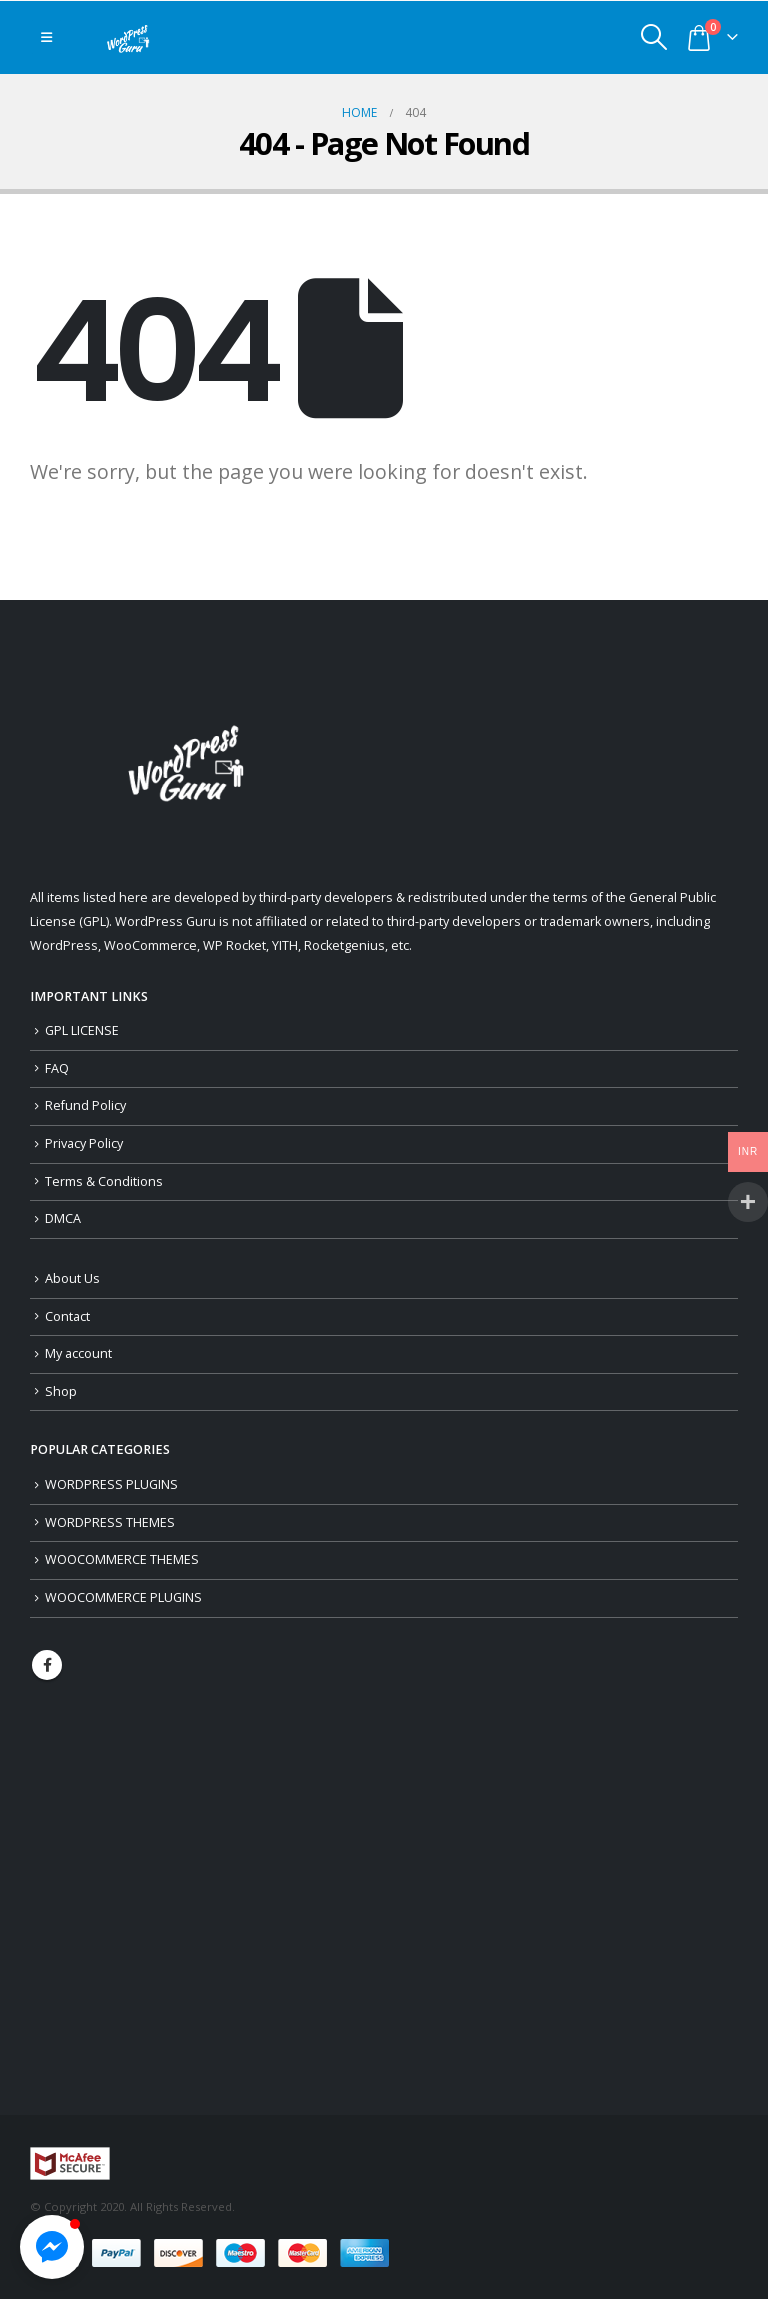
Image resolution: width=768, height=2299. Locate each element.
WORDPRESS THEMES (110, 1522)
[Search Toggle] (654, 37)
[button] (52, 2247)
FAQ (57, 1068)
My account (78, 1353)
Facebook (47, 1665)
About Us (72, 1278)
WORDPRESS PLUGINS (111, 1484)
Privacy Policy (84, 1143)
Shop (61, 1391)
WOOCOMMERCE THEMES (122, 1559)
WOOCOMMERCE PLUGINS (123, 1597)
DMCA (63, 1218)
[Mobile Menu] (46, 37)
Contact (67, 1316)
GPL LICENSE (82, 1030)
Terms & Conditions (104, 1181)
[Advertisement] (384, 1897)
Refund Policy (85, 1105)
